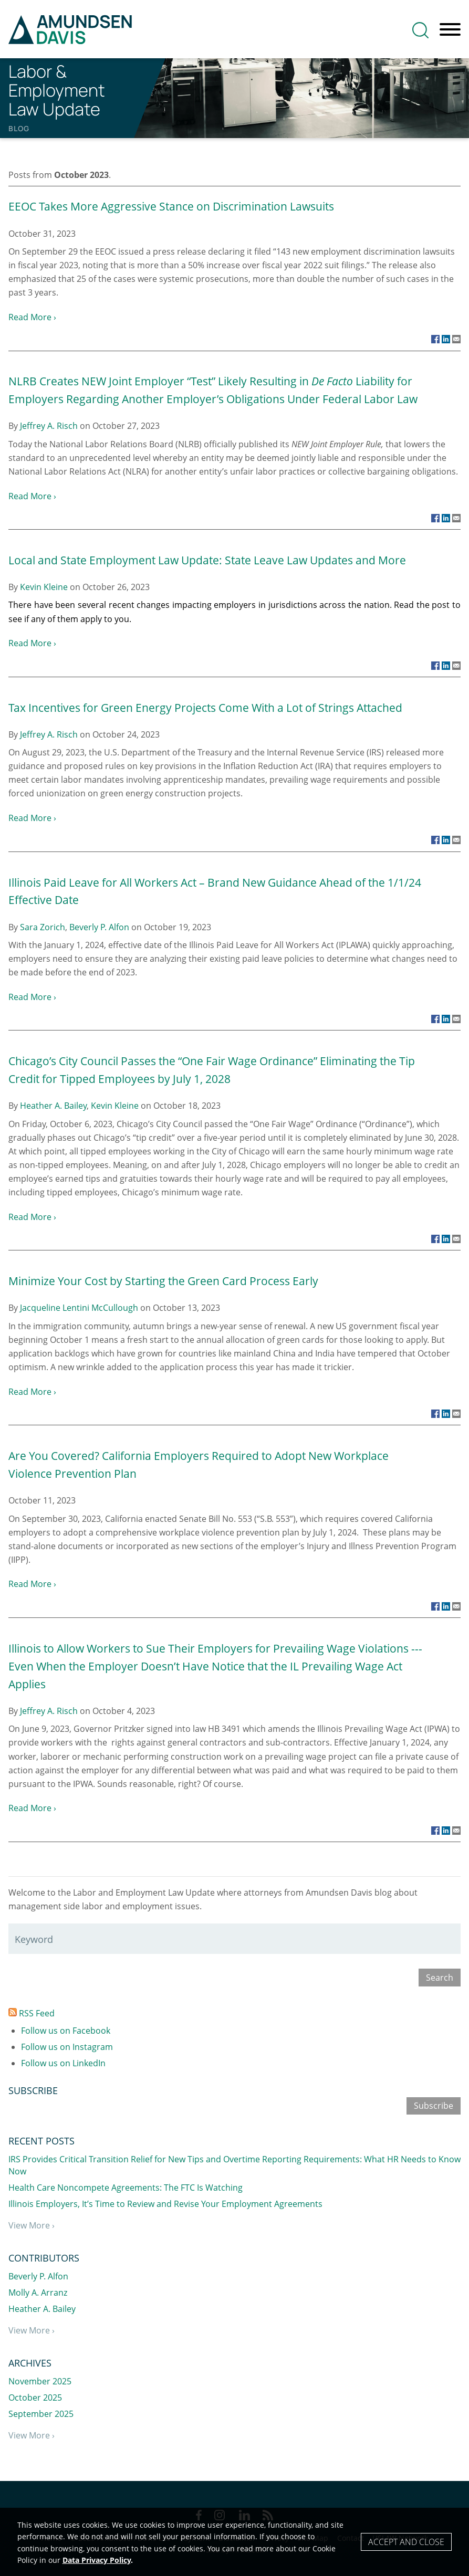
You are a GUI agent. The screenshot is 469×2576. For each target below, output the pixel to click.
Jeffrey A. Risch (49, 426)
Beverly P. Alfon (99, 927)
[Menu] (450, 30)
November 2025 (39, 2381)
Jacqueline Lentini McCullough (79, 1307)
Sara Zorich (42, 927)
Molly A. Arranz (37, 2292)
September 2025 (41, 2414)
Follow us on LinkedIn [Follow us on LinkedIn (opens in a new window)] (63, 2063)
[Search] (420, 30)
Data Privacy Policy (96, 2560)
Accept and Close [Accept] (406, 2542)
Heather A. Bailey (53, 1105)
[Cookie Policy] (234, 2542)
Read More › (32, 317)
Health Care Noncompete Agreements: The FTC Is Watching (125, 2187)
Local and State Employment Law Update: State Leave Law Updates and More (207, 559)
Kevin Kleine (44, 587)
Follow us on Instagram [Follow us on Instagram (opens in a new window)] (67, 2047)
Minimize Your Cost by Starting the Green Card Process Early (163, 1280)
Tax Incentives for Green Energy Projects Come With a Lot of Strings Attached (205, 707)
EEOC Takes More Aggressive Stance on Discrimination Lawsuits (171, 206)
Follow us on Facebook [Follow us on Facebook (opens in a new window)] (65, 2030)
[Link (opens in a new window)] (435, 339)
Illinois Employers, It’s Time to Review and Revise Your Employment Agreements (165, 2204)
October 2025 (35, 2397)
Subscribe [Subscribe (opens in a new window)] (433, 2105)
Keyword (34, 1939)
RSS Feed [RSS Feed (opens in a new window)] (31, 2013)
